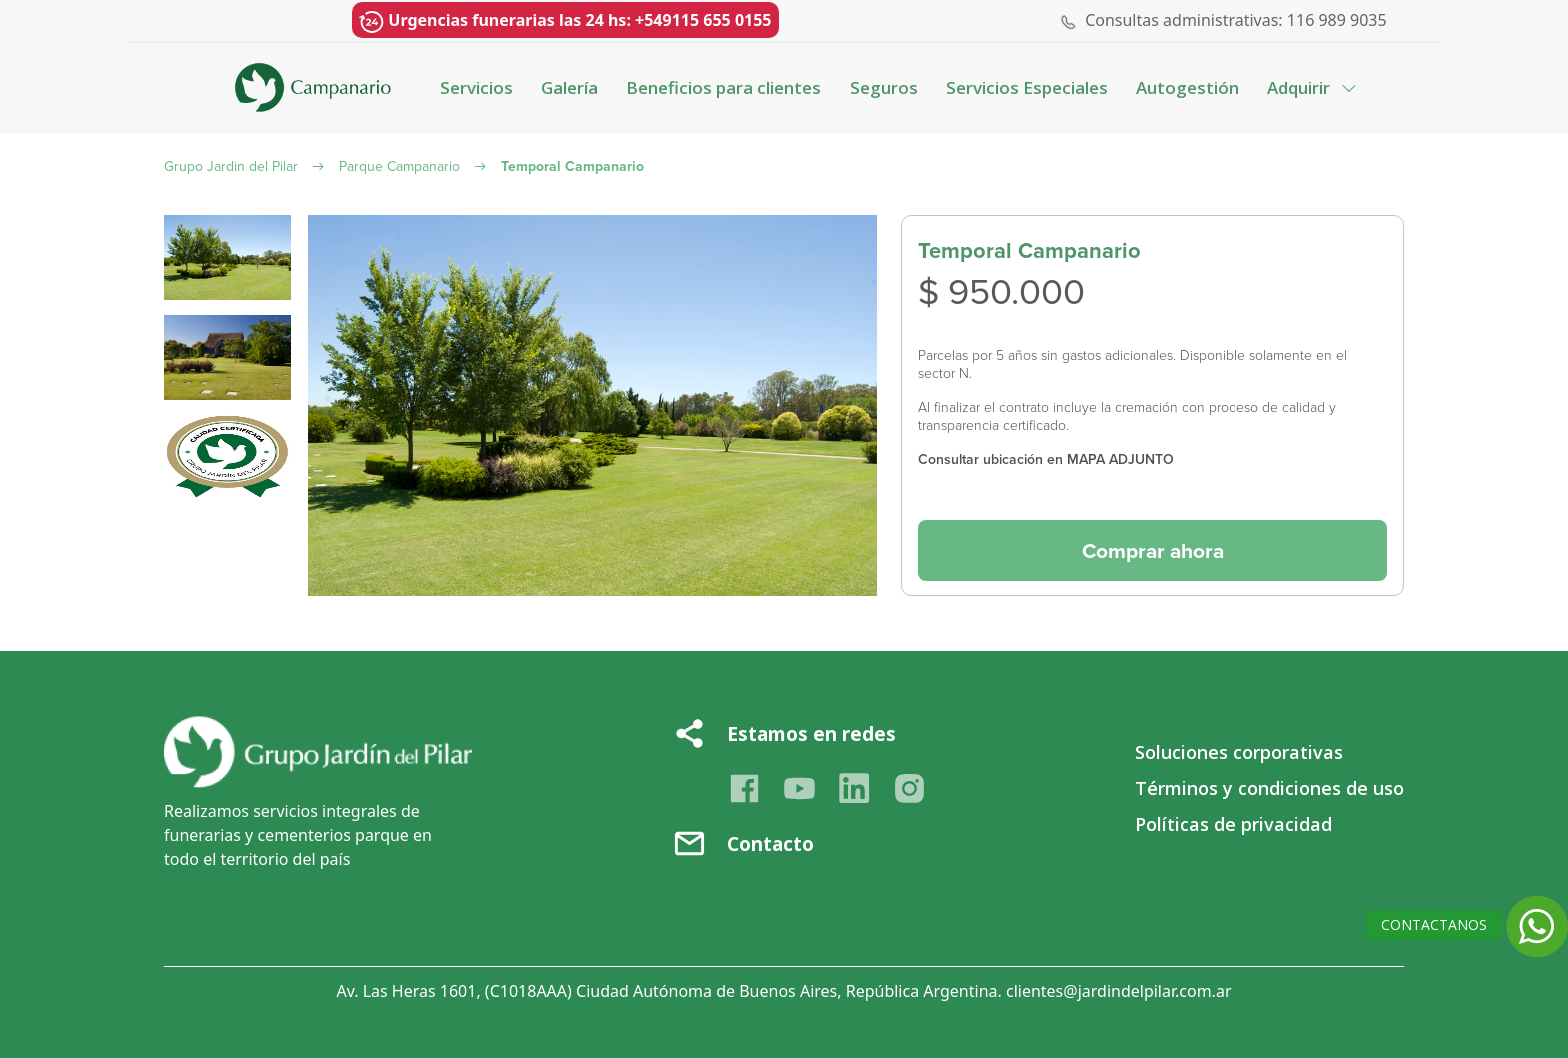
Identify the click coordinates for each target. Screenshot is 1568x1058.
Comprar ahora (1153, 550)
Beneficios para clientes (723, 87)
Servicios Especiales (1027, 87)
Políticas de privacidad (1233, 824)
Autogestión (1187, 87)
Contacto (770, 844)
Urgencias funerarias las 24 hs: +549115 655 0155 (565, 21)
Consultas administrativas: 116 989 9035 (1236, 20)
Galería (569, 87)
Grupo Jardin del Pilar (231, 166)
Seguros (884, 87)
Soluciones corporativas (1239, 752)
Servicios (476, 87)
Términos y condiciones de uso (1269, 788)
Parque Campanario (399, 166)
